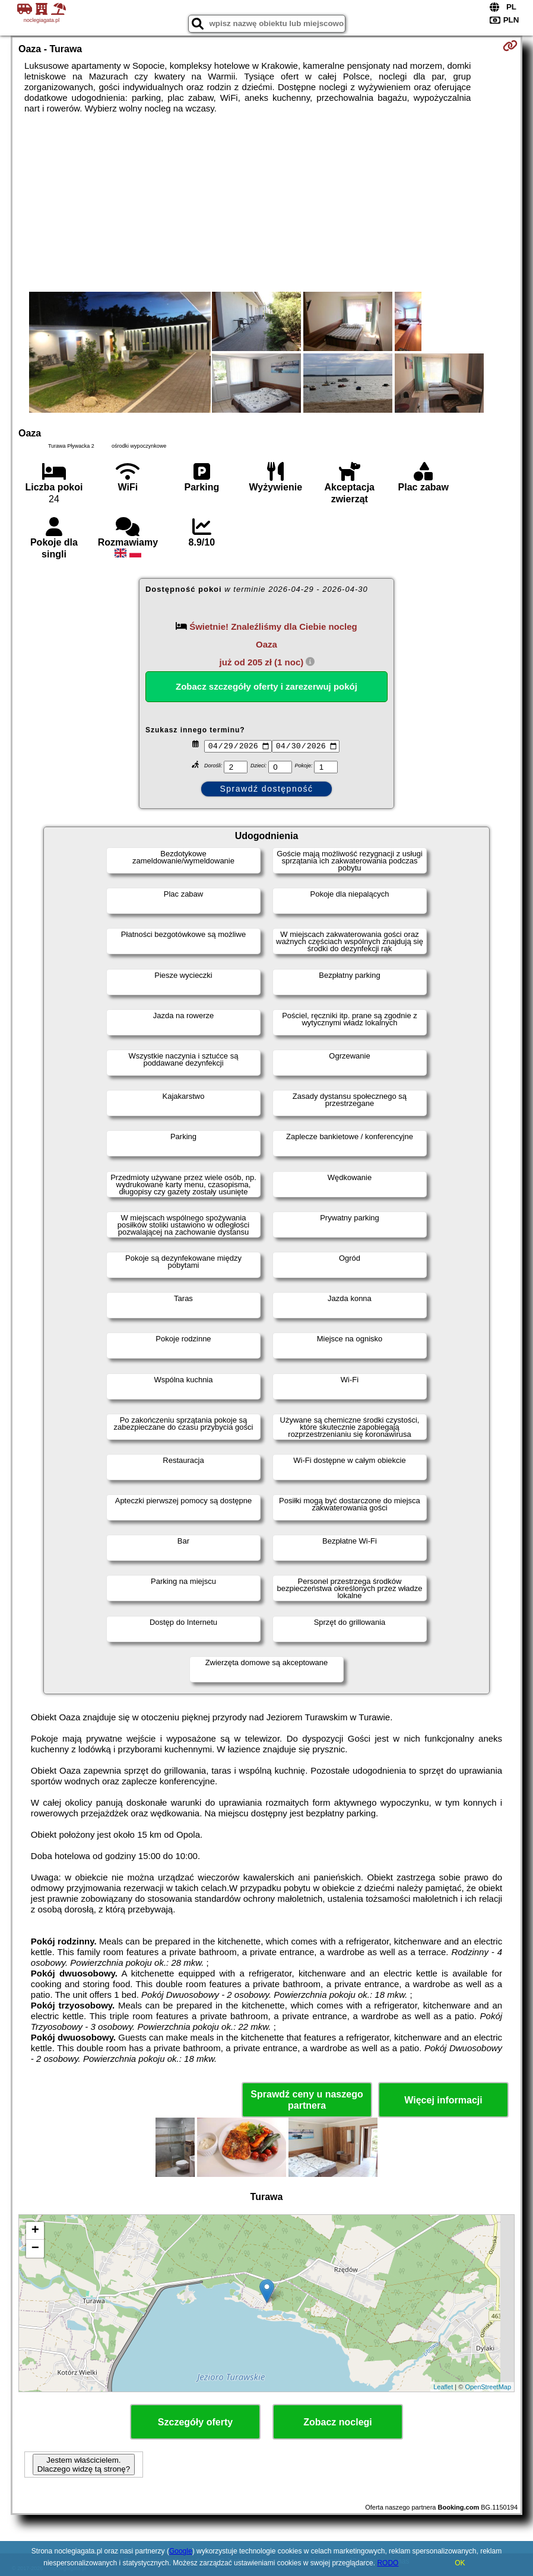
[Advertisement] (266, 203)
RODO (387, 2563)
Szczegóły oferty (195, 2422)
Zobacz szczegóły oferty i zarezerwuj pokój (266, 686)
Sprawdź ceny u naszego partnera (306, 2099)
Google (180, 2551)
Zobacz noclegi (337, 2422)
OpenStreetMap (488, 2386)
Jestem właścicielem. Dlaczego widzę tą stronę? (83, 2464)
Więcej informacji (443, 2100)
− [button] (35, 2249)
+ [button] (35, 2231)
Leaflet (443, 2386)
